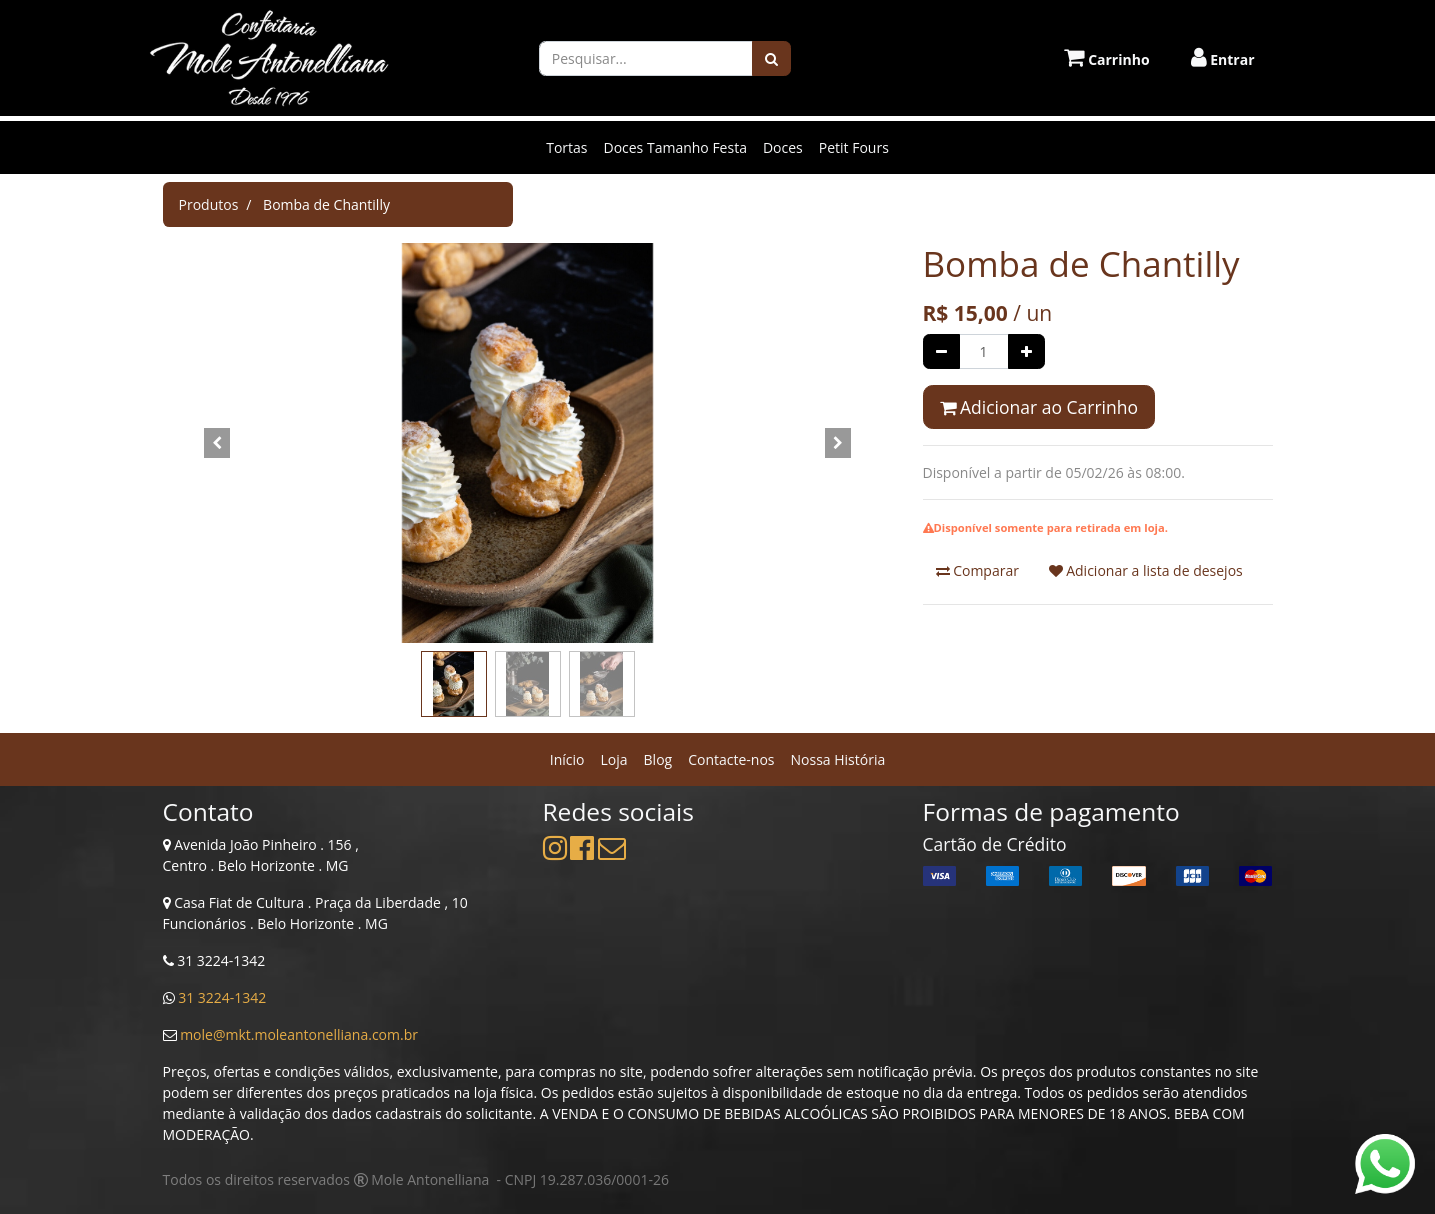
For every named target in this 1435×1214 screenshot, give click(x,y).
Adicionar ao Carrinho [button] (1039, 407)
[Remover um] (941, 351)
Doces (783, 147)
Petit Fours (854, 147)
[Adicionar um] (1026, 351)
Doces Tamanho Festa (674, 147)
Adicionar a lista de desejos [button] (1146, 570)
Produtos (209, 204)
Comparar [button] (977, 570)
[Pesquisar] (771, 58)
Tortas (566, 147)
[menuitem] (567, 759)
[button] (218, 443)
